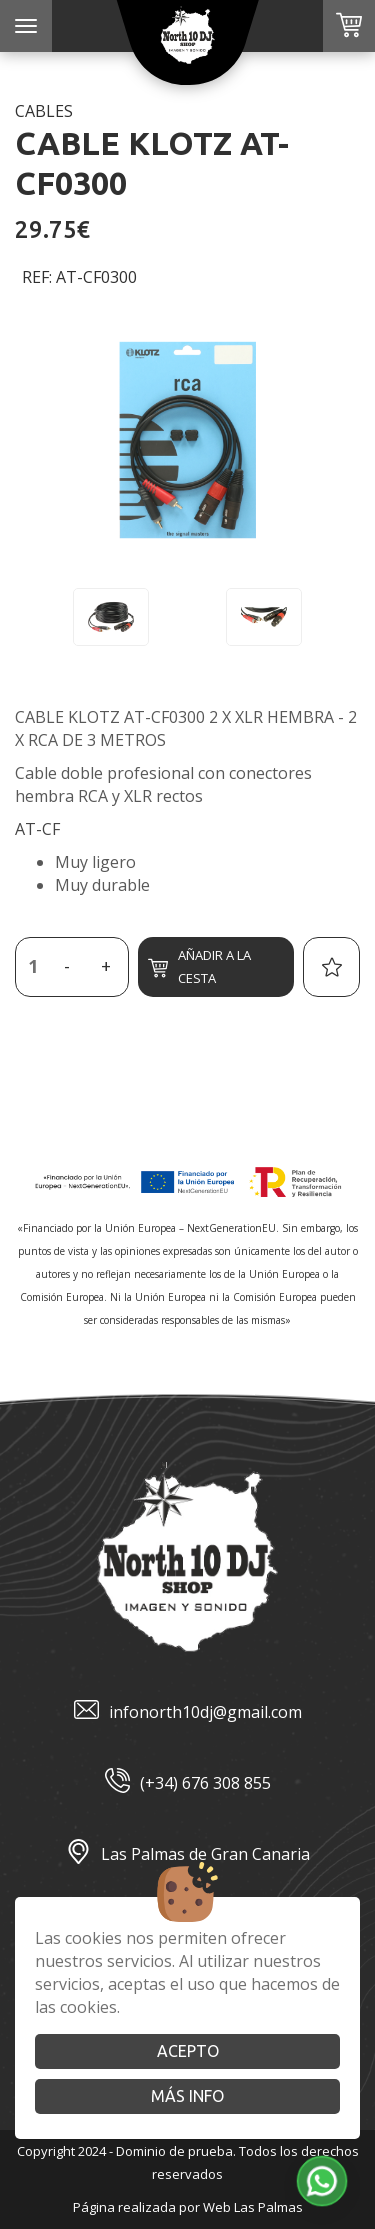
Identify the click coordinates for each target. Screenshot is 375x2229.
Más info (187, 2096)
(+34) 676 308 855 (188, 1783)
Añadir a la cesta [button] (199, 966)
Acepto (188, 2051)
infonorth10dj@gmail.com (188, 1712)
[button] (322, 2181)
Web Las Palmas (253, 2207)
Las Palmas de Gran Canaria (188, 1854)
